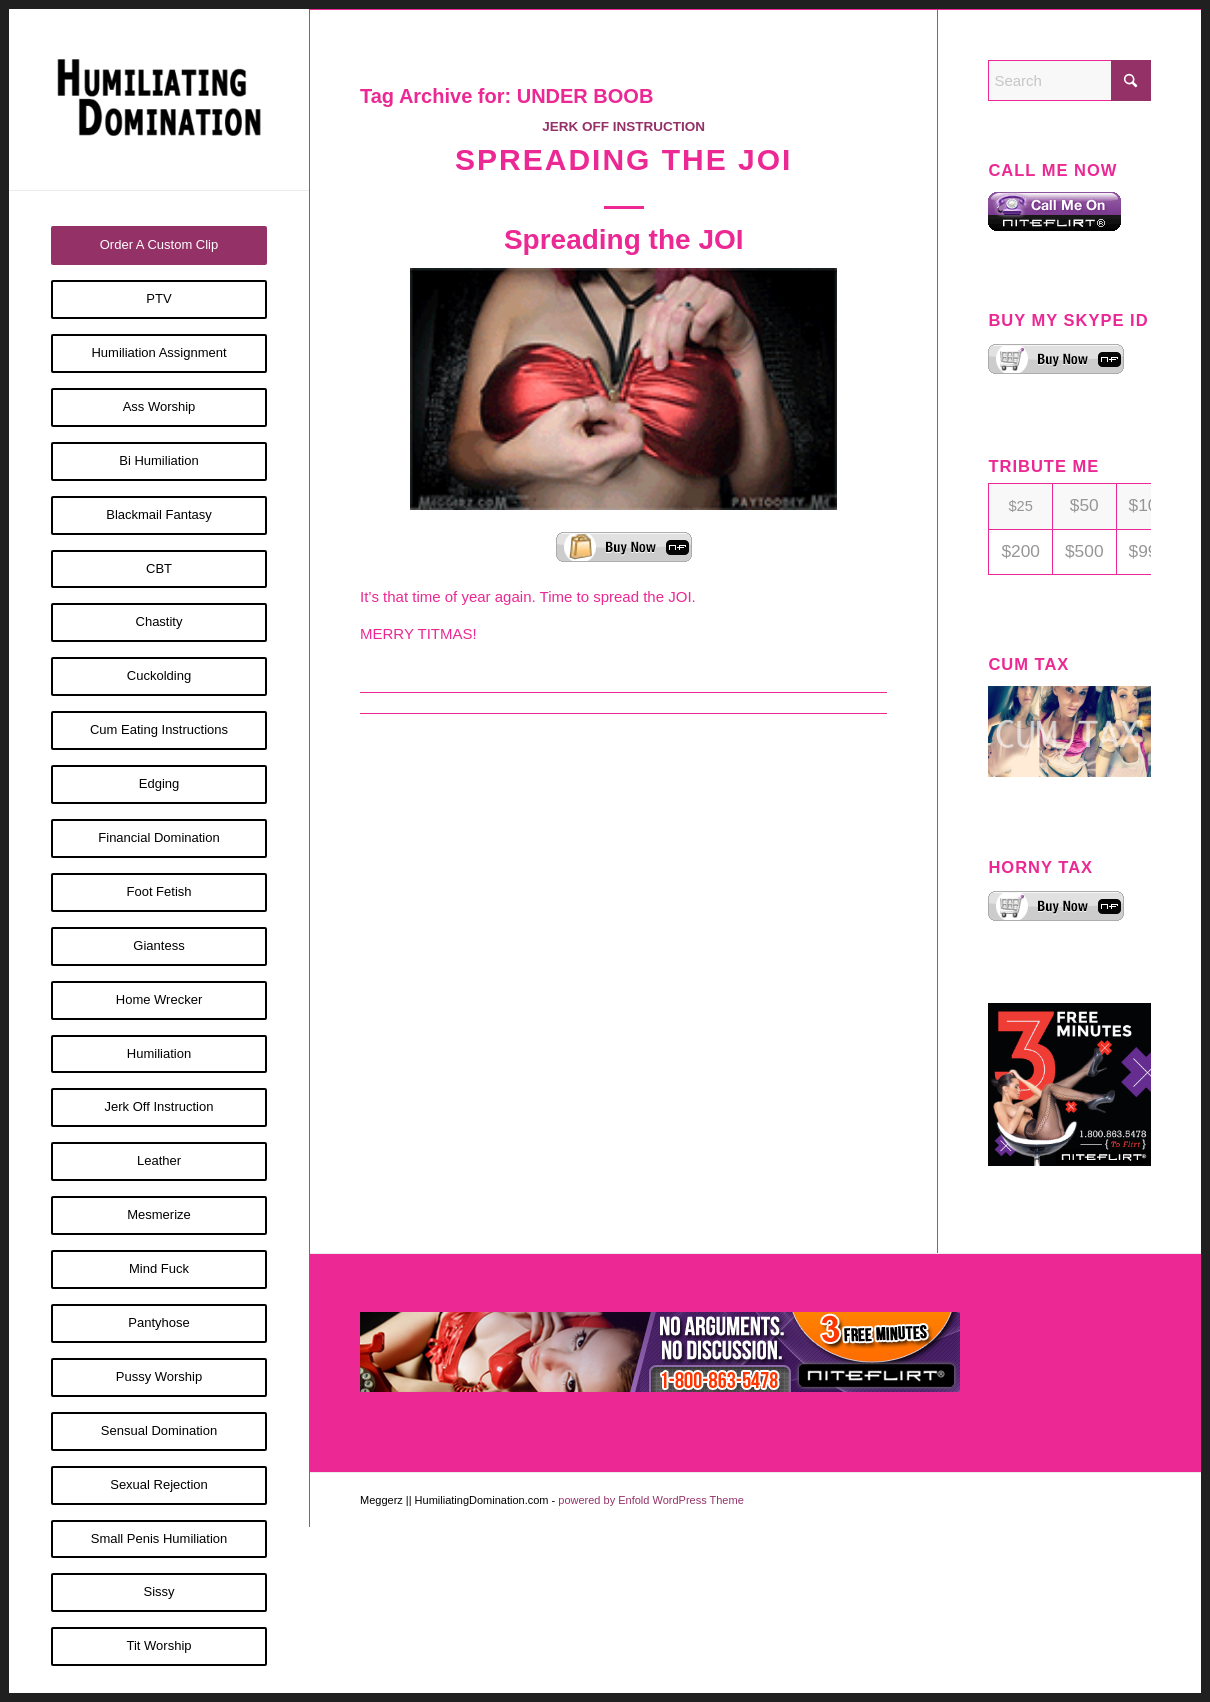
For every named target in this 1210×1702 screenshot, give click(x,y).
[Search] (1069, 80)
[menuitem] (159, 245)
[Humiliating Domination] (159, 99)
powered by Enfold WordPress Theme (650, 1500)
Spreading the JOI (623, 159)
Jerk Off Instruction (623, 126)
